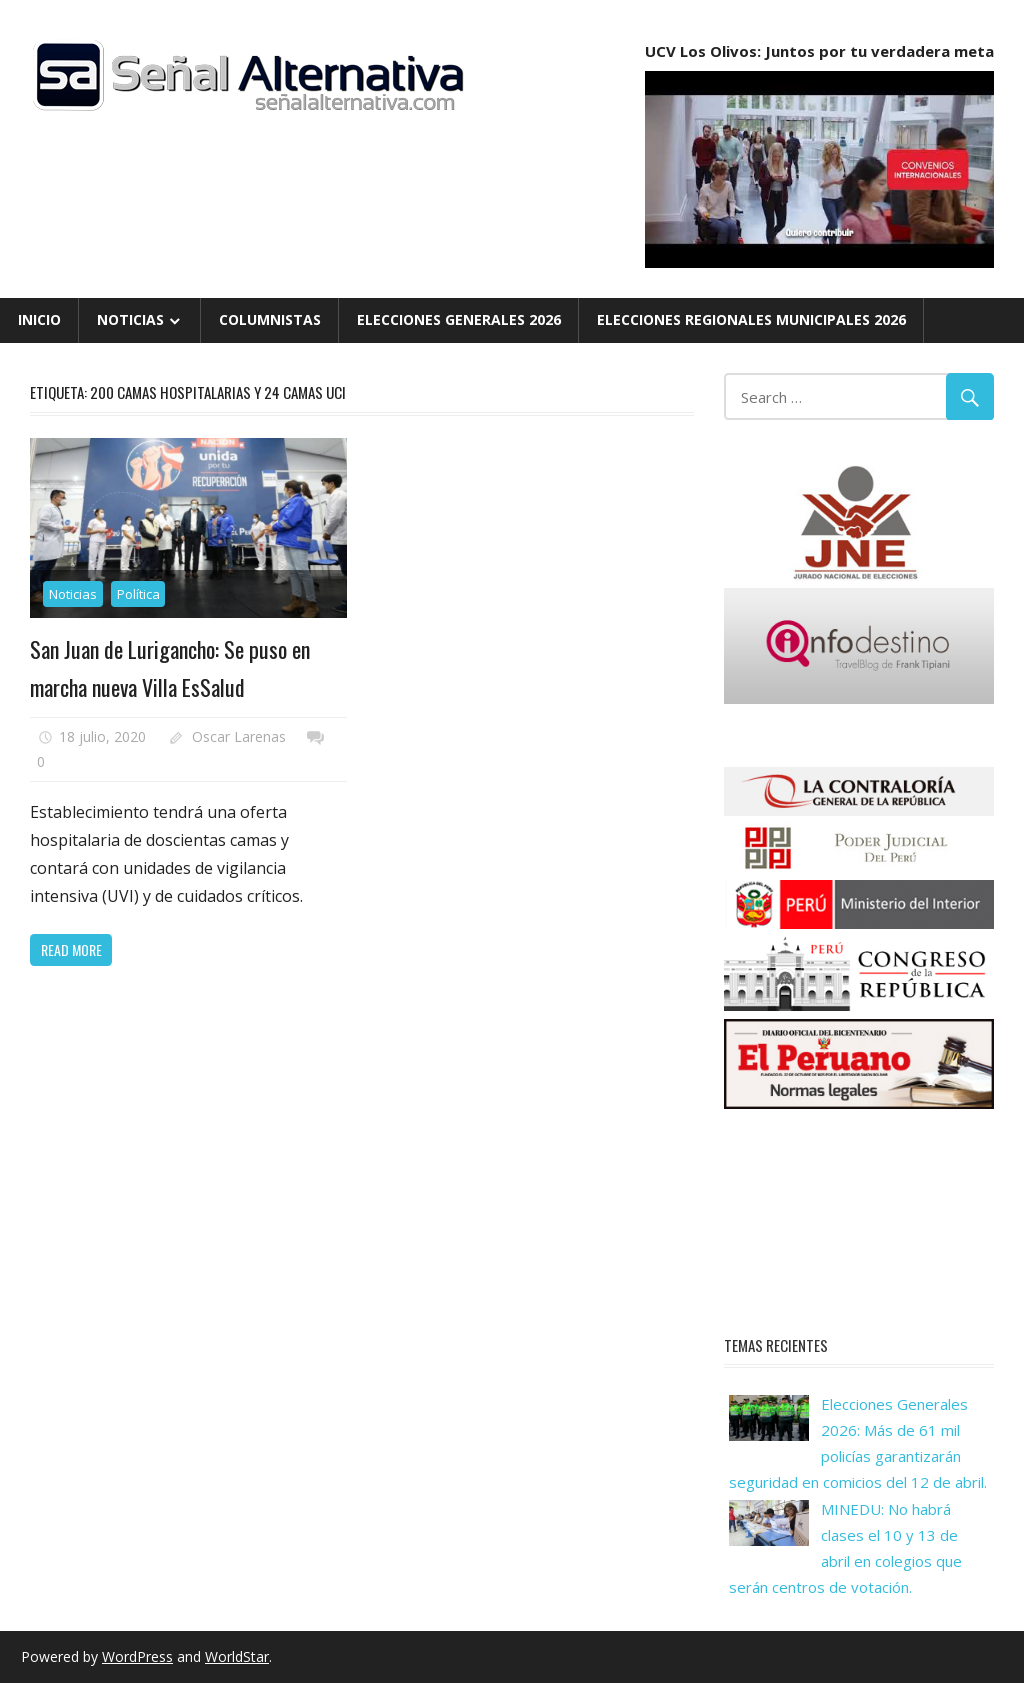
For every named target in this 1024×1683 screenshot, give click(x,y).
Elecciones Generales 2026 (459, 319)
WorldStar (237, 1656)
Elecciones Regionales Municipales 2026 (751, 319)
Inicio (39, 319)
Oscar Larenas (239, 736)
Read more (71, 949)
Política (138, 594)
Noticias (130, 319)
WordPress (137, 1656)
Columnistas (270, 319)
